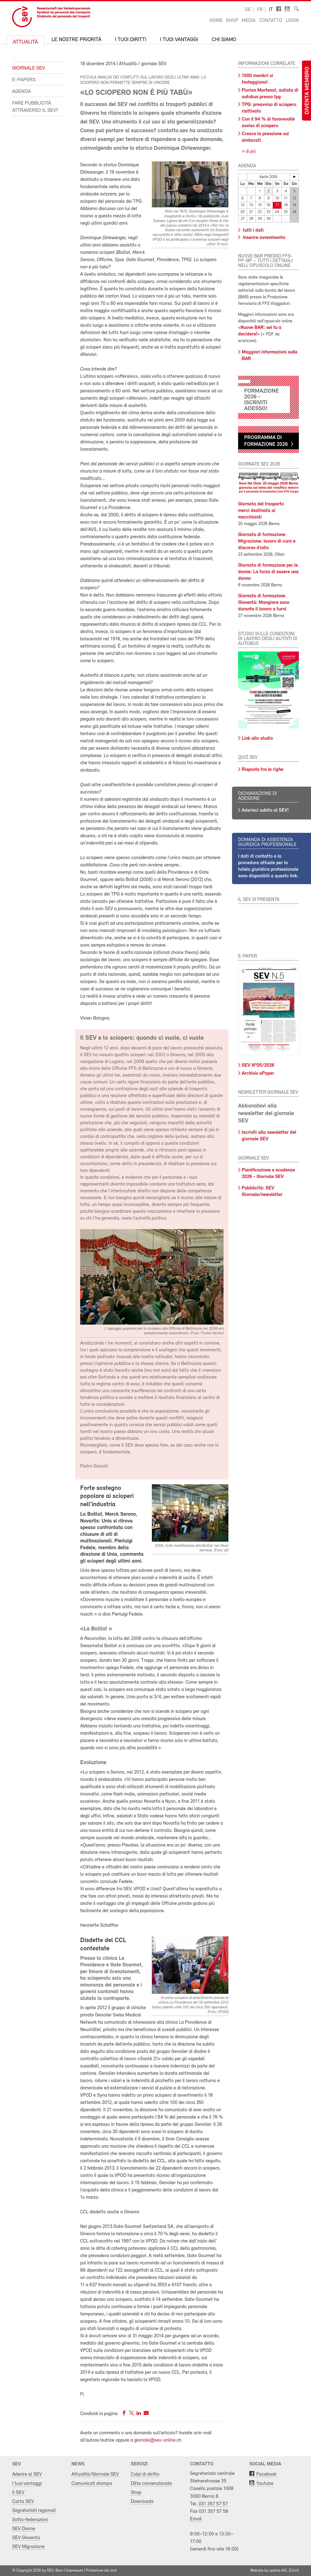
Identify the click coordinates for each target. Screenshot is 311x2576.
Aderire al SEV (27, 2474)
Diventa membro (307, 90)
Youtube (264, 2483)
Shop (232, 20)
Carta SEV (23, 2501)
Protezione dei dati (101, 2571)
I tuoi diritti (130, 40)
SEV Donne (23, 2528)
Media (249, 20)
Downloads (142, 2501)
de (248, 9)
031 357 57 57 (213, 2503)
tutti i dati (253, 230)
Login (292, 20)
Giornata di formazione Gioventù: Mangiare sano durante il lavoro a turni (263, 603)
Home (215, 20)
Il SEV (18, 2492)
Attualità (25, 42)
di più (250, 151)
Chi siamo (224, 40)
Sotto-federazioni (30, 2519)
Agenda (21, 91)
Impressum (74, 2571)
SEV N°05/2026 (258, 1065)
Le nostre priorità (76, 40)
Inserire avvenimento (263, 237)
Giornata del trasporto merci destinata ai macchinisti (261, 511)
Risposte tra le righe (262, 769)
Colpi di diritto (145, 2474)
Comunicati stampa (91, 2483)
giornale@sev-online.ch (157, 2440)
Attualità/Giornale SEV (95, 2474)
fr (260, 9)
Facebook (266, 2474)
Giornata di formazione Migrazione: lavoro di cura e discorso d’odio (266, 541)
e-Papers (23, 79)
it (271, 9)
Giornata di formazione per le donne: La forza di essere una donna (268, 572)
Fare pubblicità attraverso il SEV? (35, 107)
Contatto (270, 20)
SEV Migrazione (28, 2546)
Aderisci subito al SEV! (265, 810)
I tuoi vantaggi (179, 40)
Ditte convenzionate (151, 2483)
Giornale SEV (28, 68)
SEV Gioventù (26, 2537)
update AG (278, 2571)
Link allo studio (257, 738)
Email (196, 2519)
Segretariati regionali (34, 2510)
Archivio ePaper (258, 1073)
